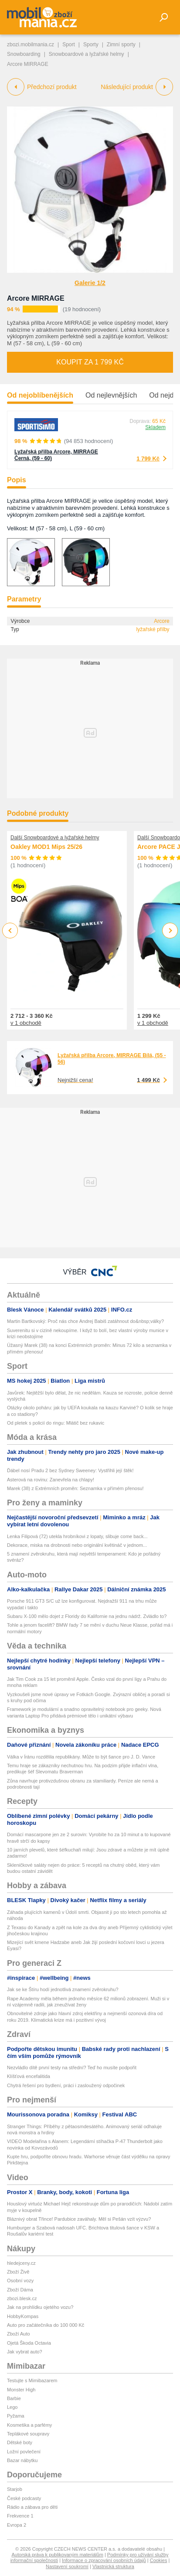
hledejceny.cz (21, 2263)
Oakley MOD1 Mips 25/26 (46, 846)
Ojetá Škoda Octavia (29, 2343)
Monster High (21, 2389)
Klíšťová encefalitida (28, 2076)
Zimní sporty (121, 44)
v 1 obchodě (25, 1023)
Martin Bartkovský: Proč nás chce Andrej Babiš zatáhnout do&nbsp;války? (85, 1321)
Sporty (90, 44)
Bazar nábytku (22, 2460)
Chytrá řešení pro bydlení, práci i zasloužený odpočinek (66, 2085)
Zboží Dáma (20, 2289)
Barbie (14, 2398)
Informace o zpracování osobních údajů (104, 2560)
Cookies (158, 2560)
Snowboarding (24, 54)
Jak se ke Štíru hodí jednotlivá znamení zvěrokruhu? (63, 1989)
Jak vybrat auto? (24, 2351)
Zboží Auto (18, 2333)
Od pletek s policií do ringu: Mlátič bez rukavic (55, 1422)
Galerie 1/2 (90, 282)
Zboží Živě (18, 2271)
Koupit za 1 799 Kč (89, 362)
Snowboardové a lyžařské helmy (86, 54)
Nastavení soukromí (67, 2566)
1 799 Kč (148, 458)
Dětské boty (19, 2442)
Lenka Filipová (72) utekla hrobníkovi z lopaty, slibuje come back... (77, 1536)
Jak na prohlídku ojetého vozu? (40, 2307)
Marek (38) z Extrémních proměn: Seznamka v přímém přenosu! (75, 1488)
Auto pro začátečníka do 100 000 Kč (45, 2325)
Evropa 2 (16, 2525)
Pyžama (15, 2415)
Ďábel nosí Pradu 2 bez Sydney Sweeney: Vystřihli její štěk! (70, 1470)
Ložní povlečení (24, 2451)
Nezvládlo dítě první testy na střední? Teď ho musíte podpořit (71, 2067)
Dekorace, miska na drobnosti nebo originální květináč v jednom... (77, 1545)
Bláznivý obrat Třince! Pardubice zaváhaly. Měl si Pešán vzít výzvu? (79, 2219)
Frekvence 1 (20, 2515)
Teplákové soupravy (28, 2433)
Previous (10, 930)
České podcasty (24, 2498)
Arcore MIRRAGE (36, 298)
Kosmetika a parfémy (29, 2425)
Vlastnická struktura (113, 2566)
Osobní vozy (20, 2280)
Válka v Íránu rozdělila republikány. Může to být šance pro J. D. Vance (81, 1756)
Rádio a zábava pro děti (32, 2507)
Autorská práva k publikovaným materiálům (57, 2554)
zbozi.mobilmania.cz (30, 44)
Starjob (14, 2489)
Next (170, 930)
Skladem (155, 427)
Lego (12, 2407)
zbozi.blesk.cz (22, 2298)
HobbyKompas (22, 2316)
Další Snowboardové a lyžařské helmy (54, 838)
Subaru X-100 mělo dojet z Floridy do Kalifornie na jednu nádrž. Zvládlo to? (86, 1616)
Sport (68, 44)
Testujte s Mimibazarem (32, 2380)
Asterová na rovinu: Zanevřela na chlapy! (50, 1479)
